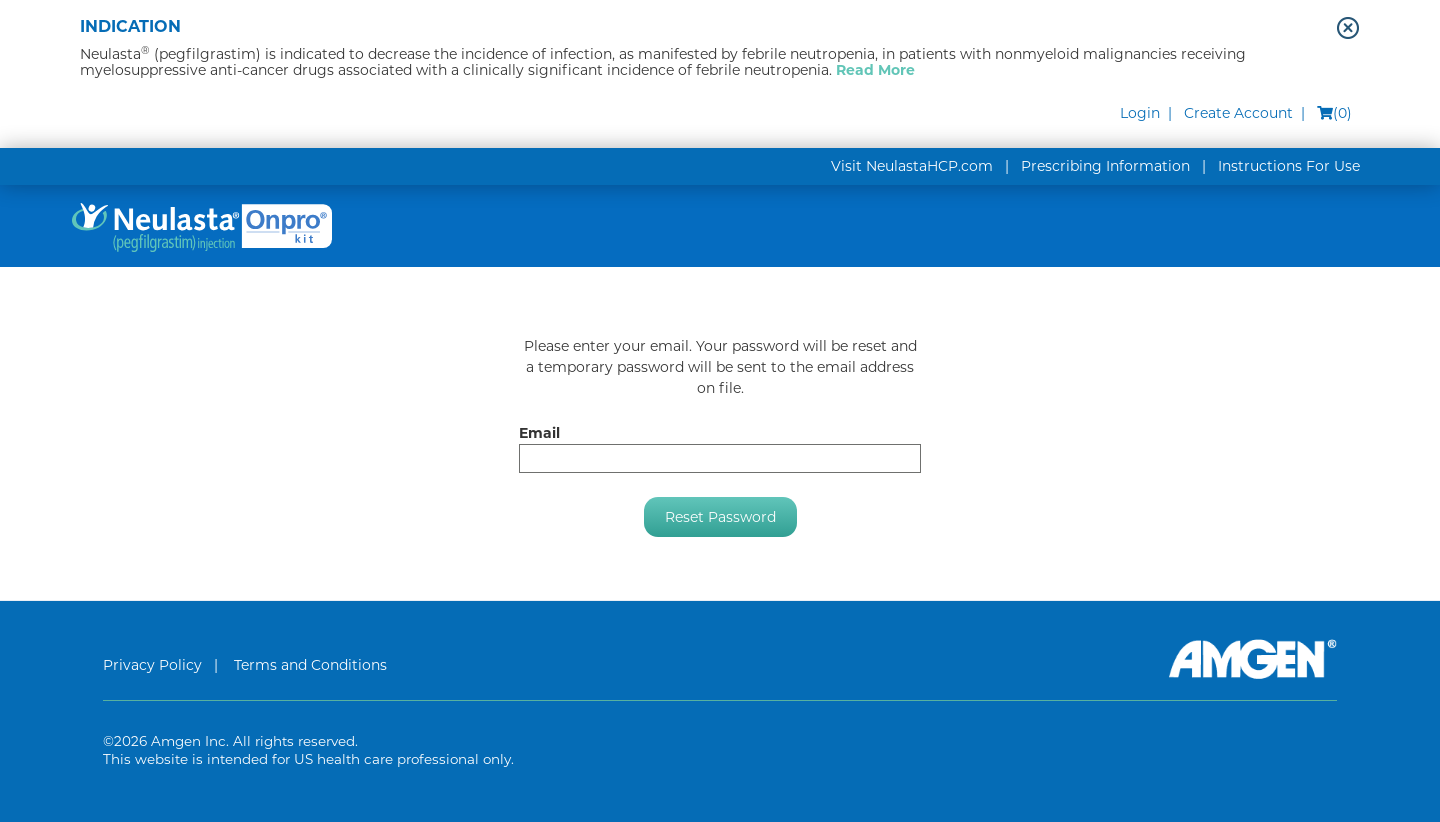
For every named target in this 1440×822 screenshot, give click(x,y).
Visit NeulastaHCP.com (912, 166)
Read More (875, 70)
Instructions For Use (1289, 166)
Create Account (1238, 113)
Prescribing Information (1105, 166)
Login (1140, 113)
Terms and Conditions (310, 665)
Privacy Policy (152, 665)
